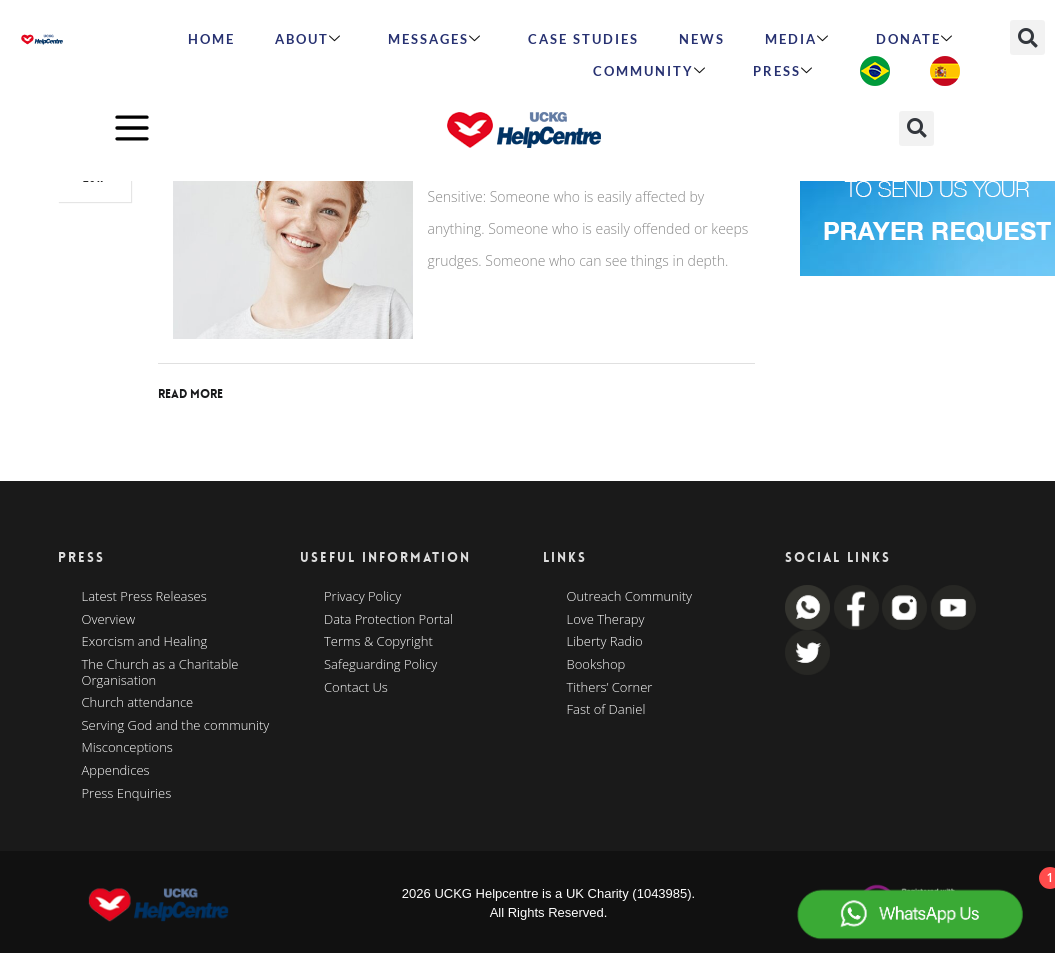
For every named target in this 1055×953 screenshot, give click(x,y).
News (702, 39)
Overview (109, 620)
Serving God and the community (176, 726)
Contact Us (356, 688)
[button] (1027, 37)
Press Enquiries (127, 794)
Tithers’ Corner (610, 688)
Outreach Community (630, 597)
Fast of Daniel (606, 710)
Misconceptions (127, 748)
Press (783, 71)
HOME (211, 39)
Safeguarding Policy (380, 665)
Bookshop (596, 665)
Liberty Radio (605, 642)
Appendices (116, 771)
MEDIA (797, 39)
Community (650, 71)
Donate (915, 39)
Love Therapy (606, 620)
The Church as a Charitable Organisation (160, 672)
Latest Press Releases (144, 597)
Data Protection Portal (388, 620)
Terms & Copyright (378, 642)
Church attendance (138, 703)
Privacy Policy (362, 597)
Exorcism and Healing (145, 642)
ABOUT (308, 39)
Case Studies (583, 39)
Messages (435, 39)
